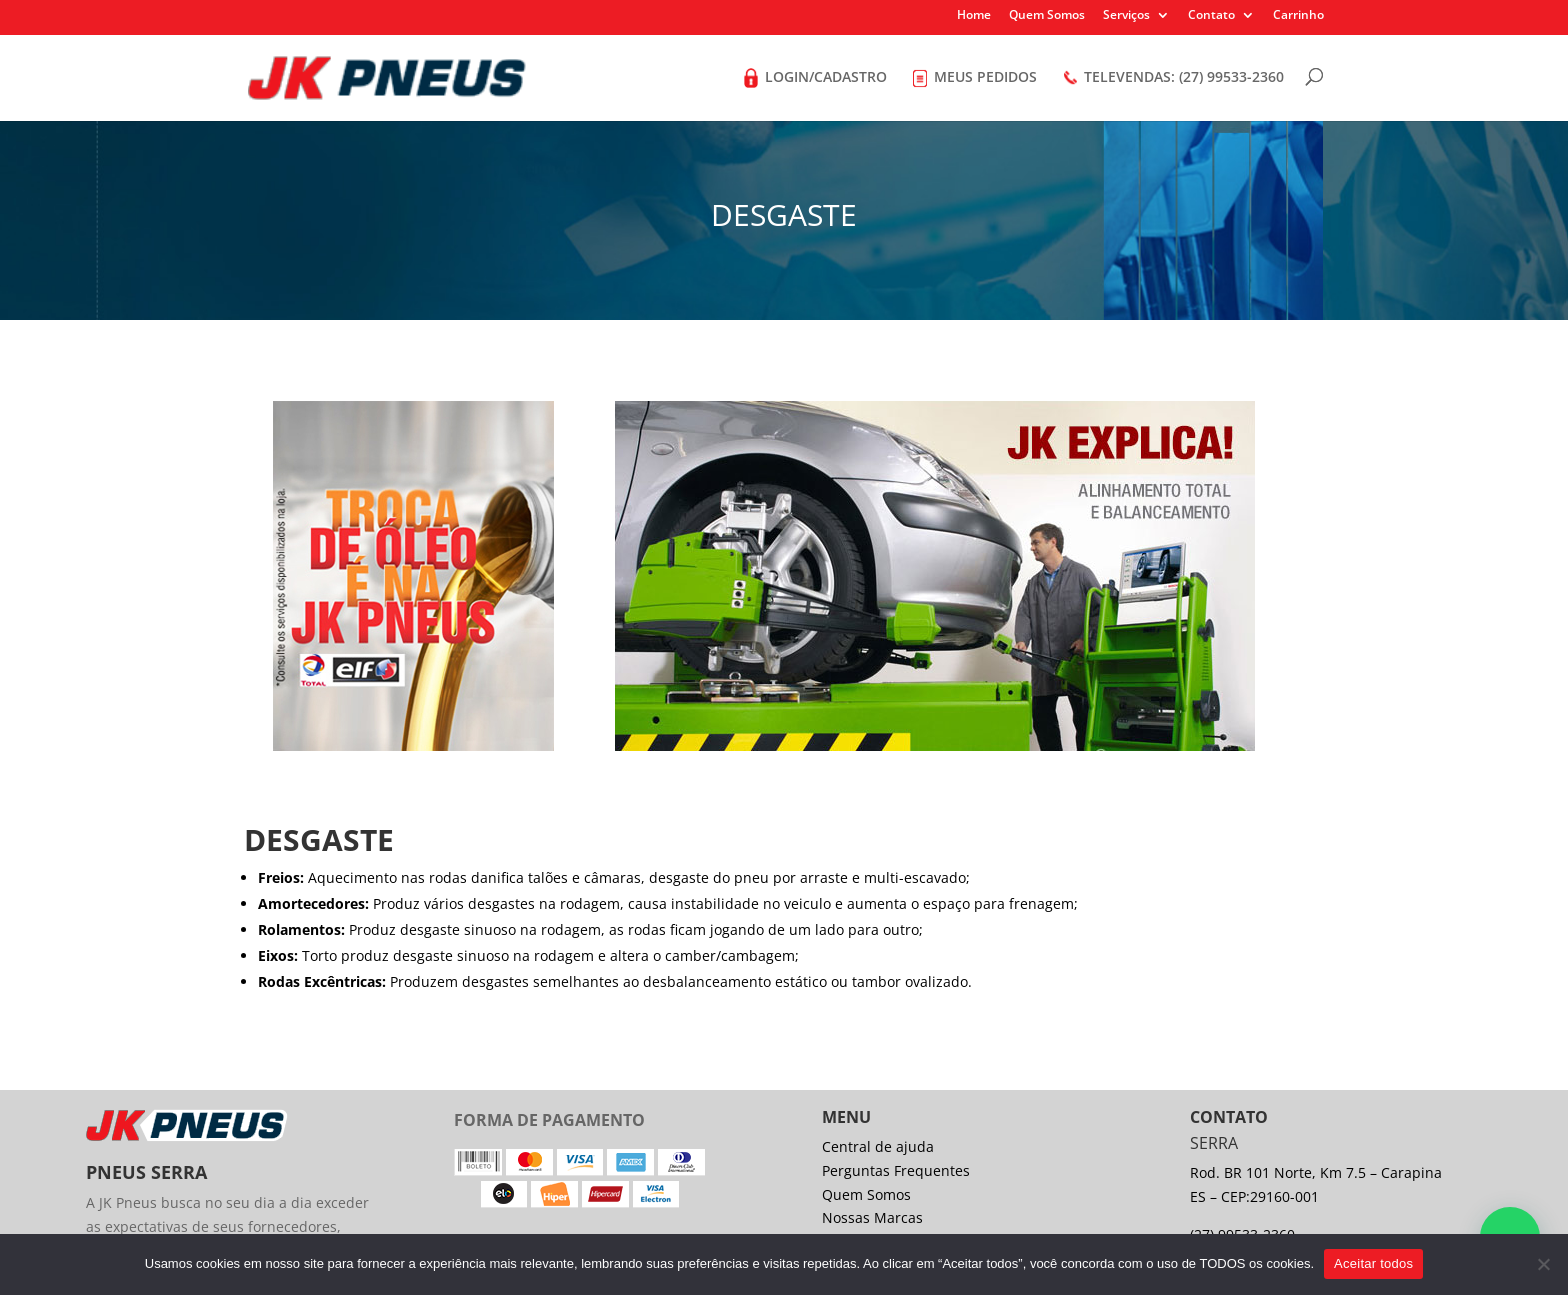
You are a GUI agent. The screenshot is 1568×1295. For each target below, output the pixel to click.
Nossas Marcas (872, 1217)
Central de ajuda (878, 1146)
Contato (1211, 16)
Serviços (1126, 16)
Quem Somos (1047, 16)
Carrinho (1298, 16)
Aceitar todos (1373, 1263)
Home (974, 16)
